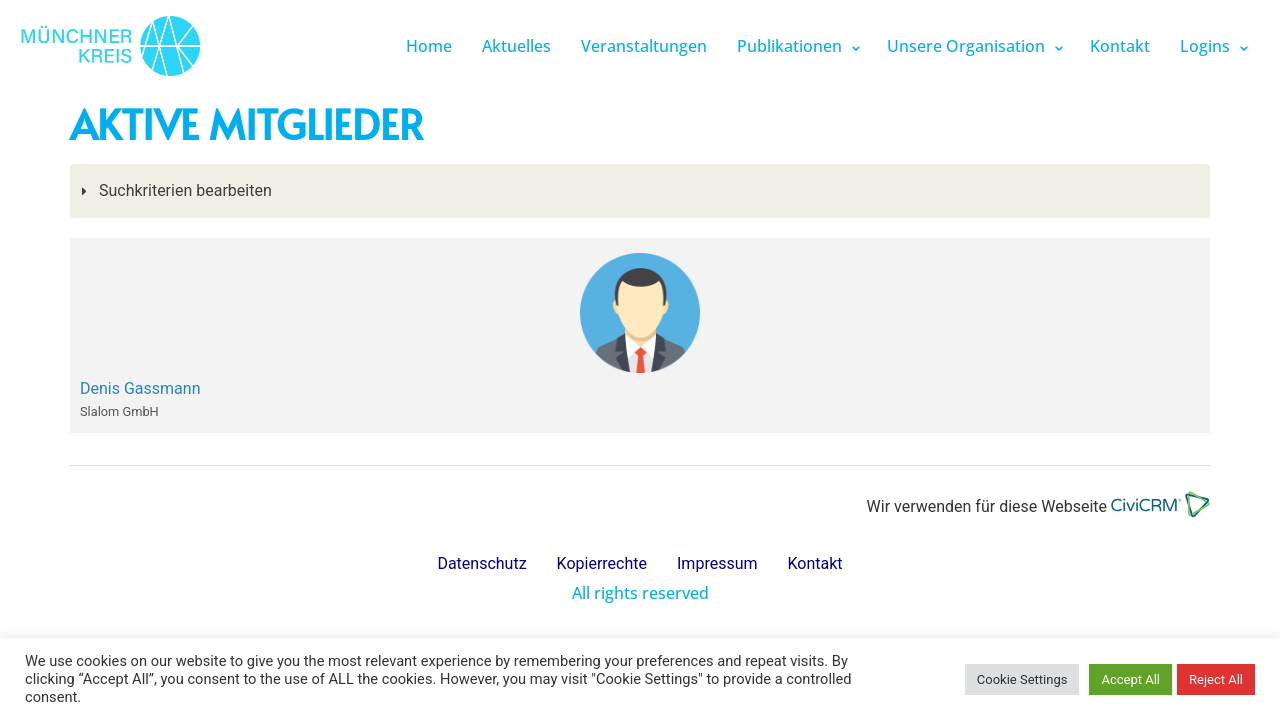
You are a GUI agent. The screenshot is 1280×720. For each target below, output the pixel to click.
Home (429, 46)
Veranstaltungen (644, 46)
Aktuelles (516, 46)
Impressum (717, 563)
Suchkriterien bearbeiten (183, 190)
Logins (1205, 46)
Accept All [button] (1130, 679)
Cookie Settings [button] (1022, 679)
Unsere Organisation (966, 46)
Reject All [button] (1216, 679)
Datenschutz (481, 563)
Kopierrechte (602, 563)
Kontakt (1120, 46)
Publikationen (789, 46)
